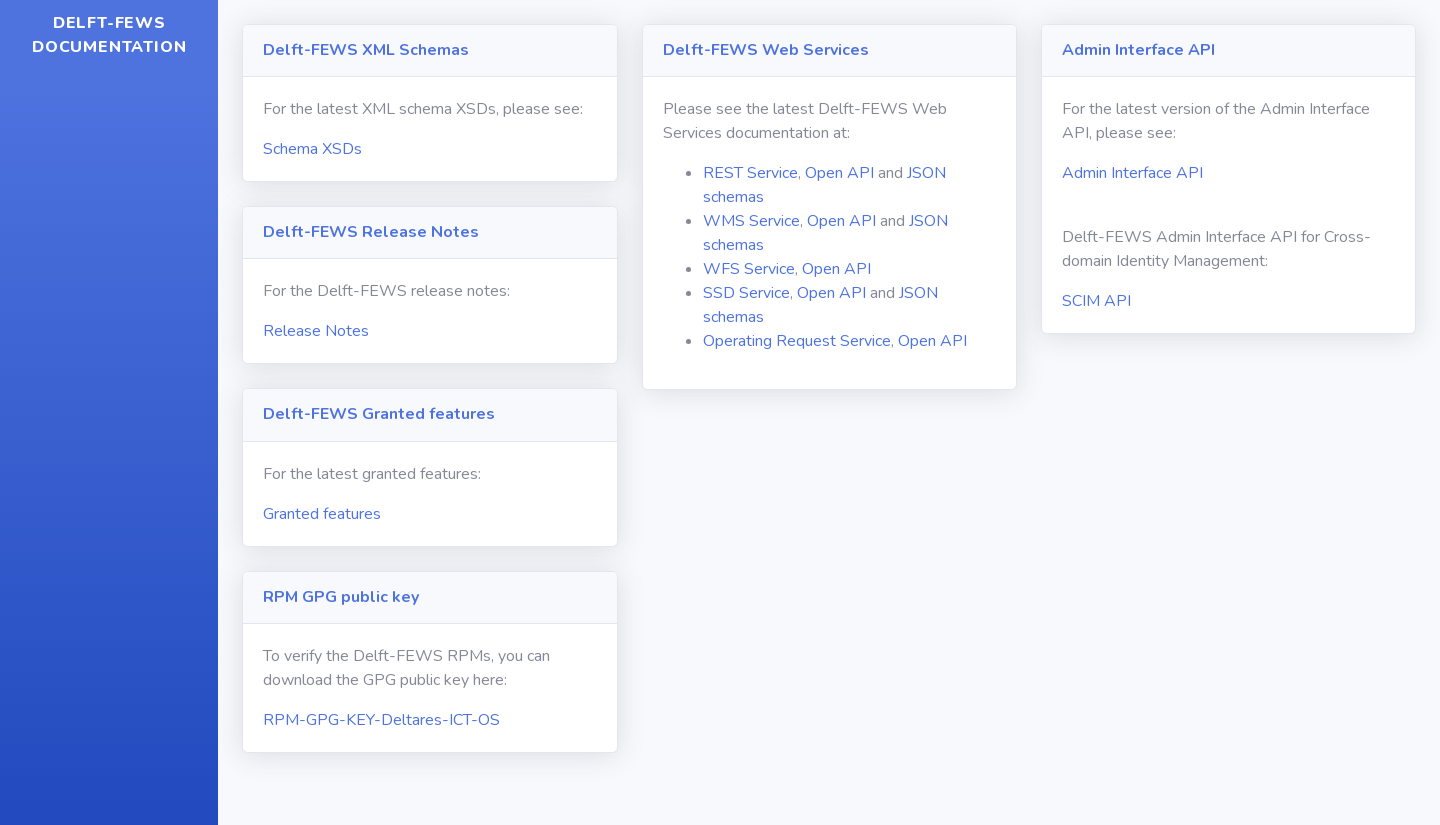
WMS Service (751, 221)
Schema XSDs (312, 149)
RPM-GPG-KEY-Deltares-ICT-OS (381, 720)
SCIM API (1096, 301)
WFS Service (749, 269)
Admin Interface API (1132, 173)
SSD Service (746, 293)
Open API (839, 173)
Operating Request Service (797, 341)
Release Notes (316, 331)
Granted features (322, 514)
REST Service (750, 173)
